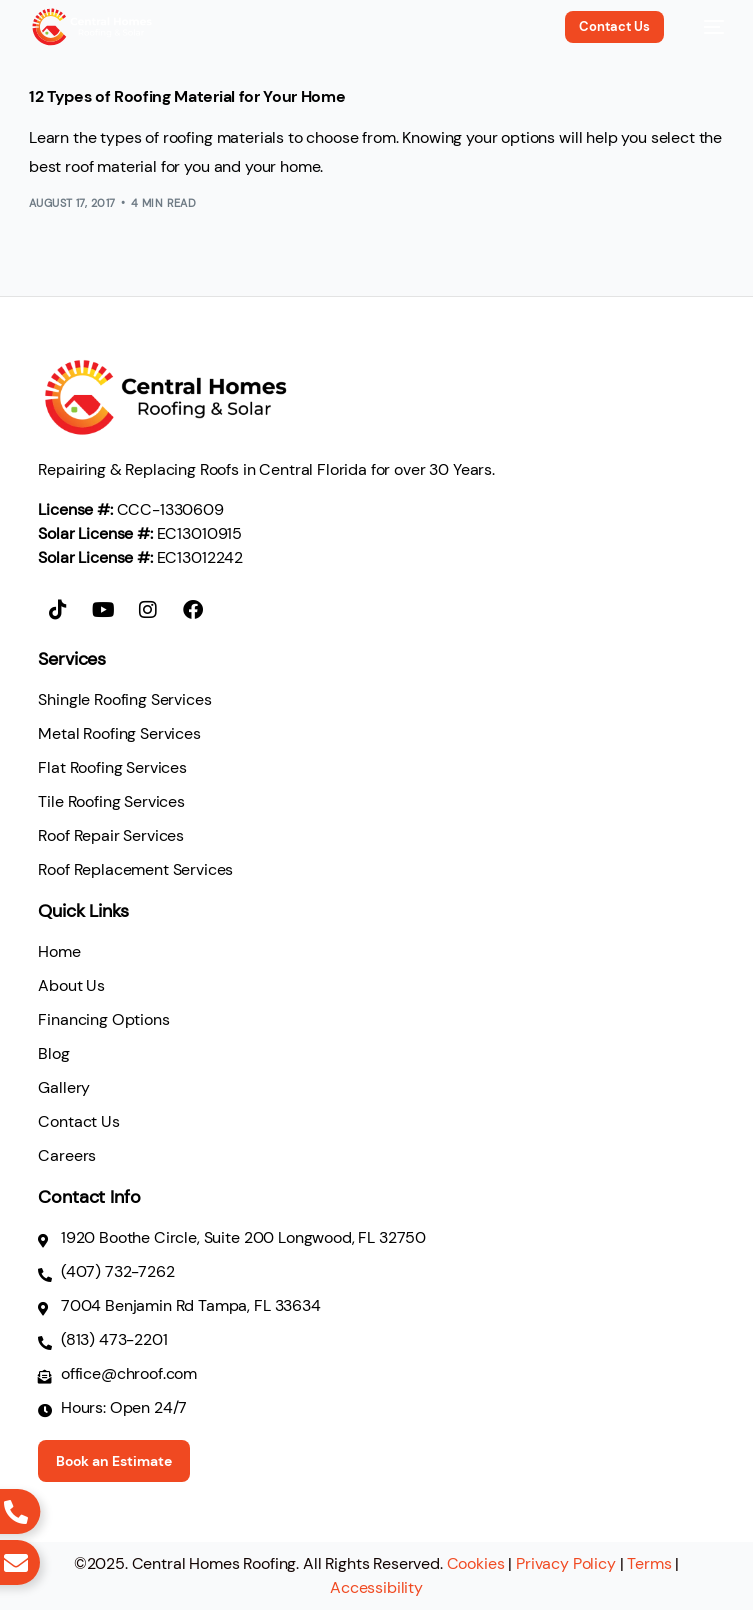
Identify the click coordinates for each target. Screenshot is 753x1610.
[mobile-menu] (704, 27)
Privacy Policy (566, 1563)
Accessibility (376, 1587)
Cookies (476, 1563)
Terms (649, 1563)
